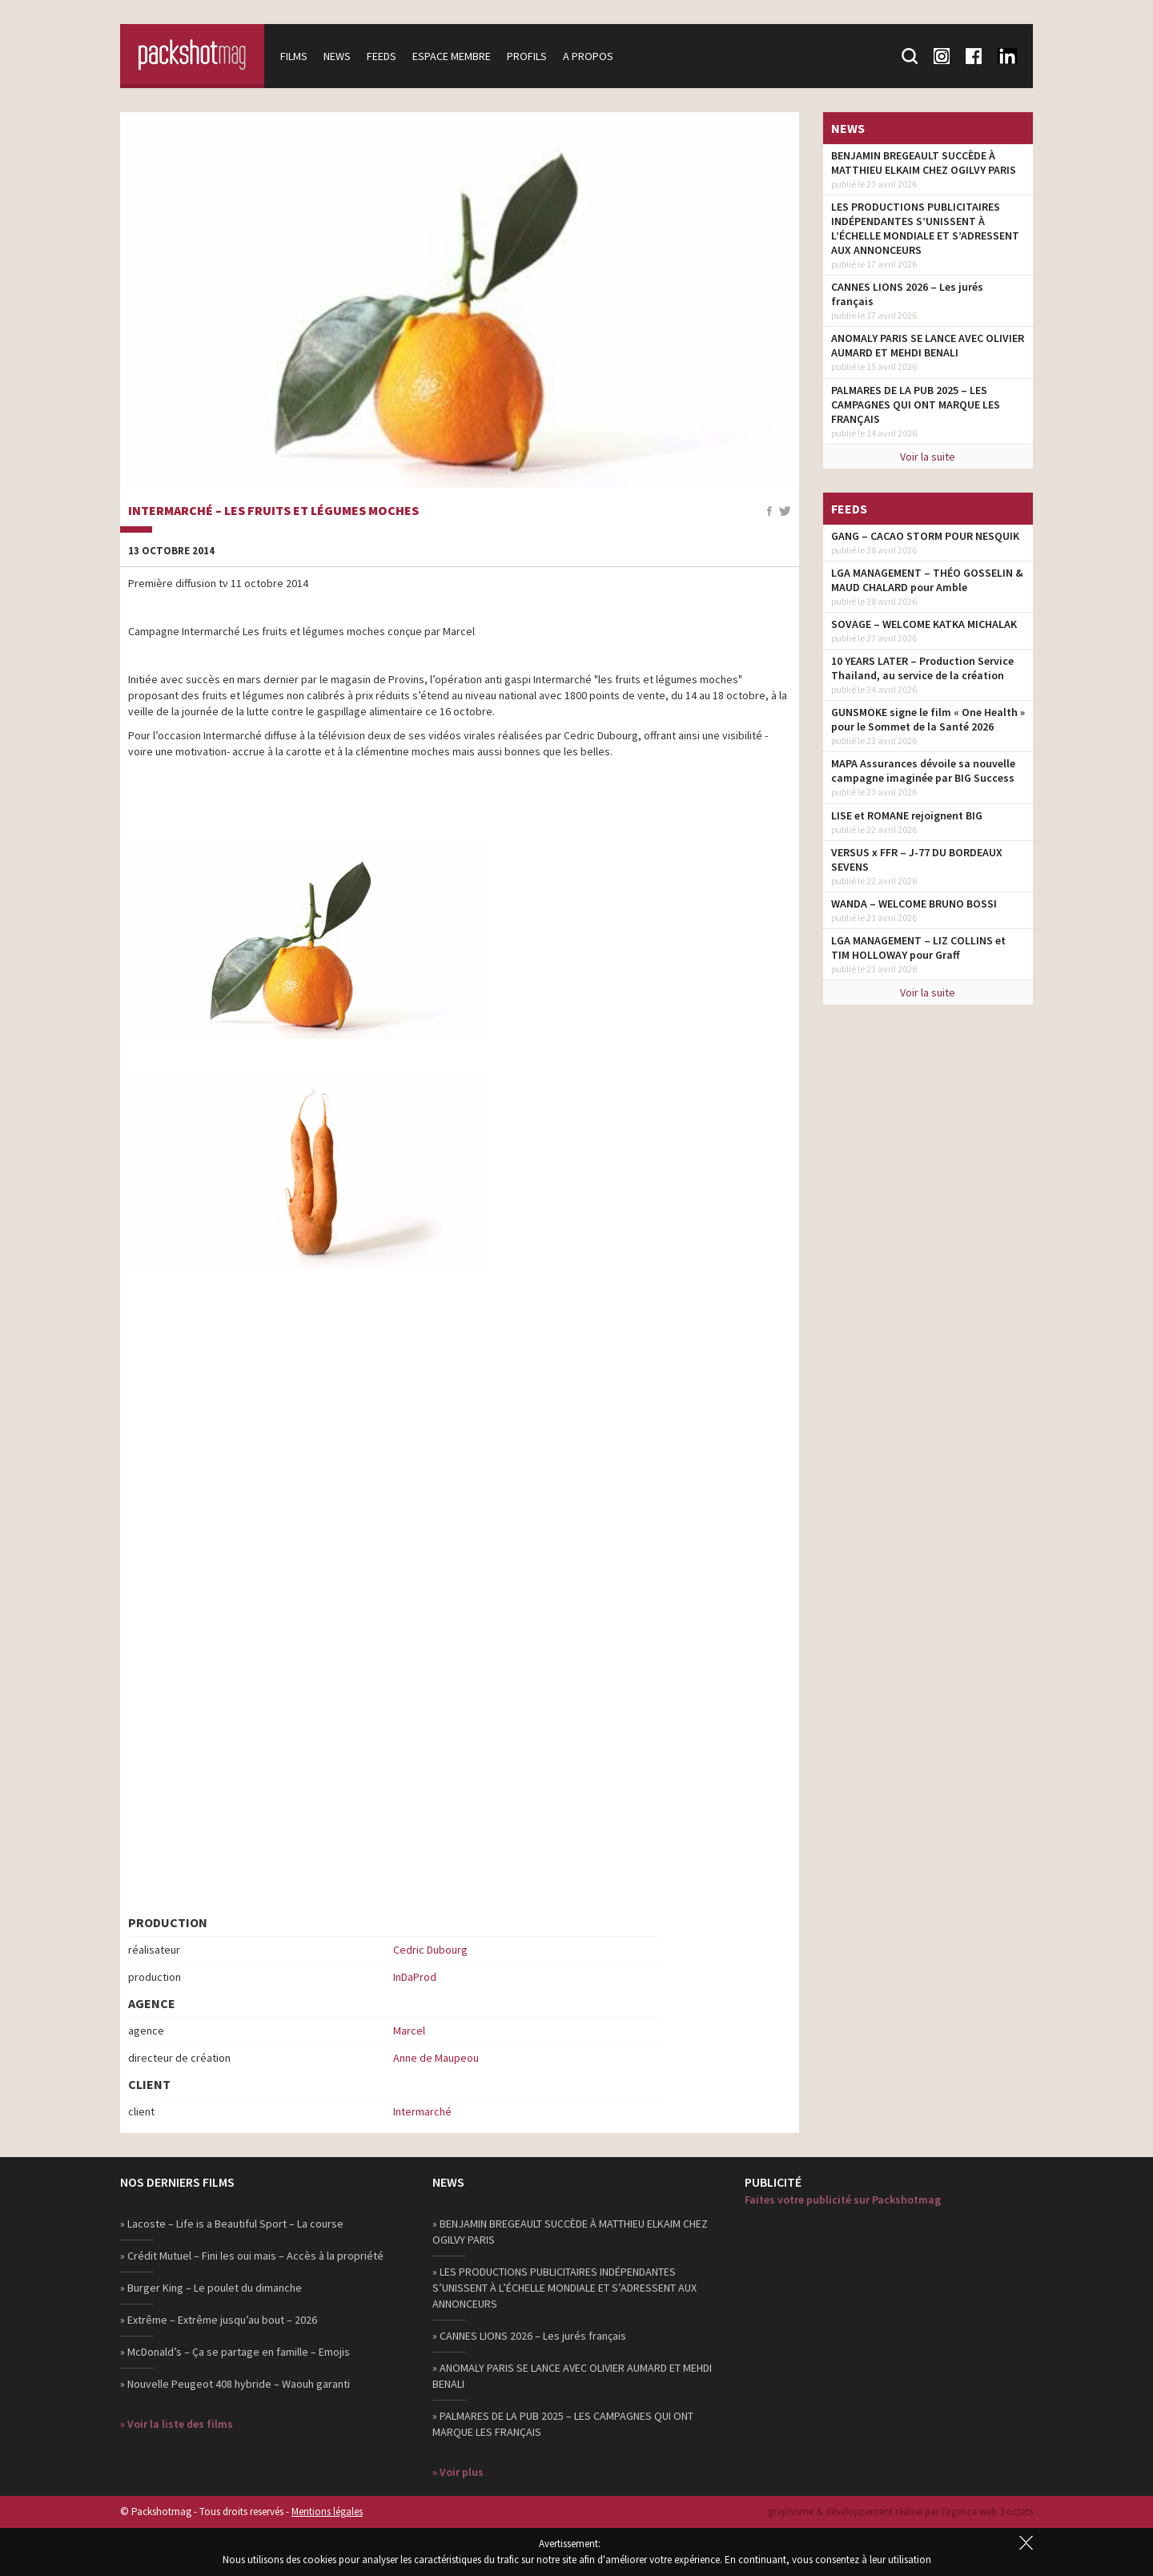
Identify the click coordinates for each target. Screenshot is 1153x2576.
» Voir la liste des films (176, 2424)
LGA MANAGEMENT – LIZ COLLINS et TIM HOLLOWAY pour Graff (918, 947)
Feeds (381, 56)
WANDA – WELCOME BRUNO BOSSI (914, 903)
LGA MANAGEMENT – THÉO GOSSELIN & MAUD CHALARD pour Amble (927, 580)
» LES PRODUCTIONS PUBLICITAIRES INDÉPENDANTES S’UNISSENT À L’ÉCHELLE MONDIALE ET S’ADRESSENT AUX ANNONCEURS (564, 2287)
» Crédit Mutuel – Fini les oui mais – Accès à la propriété (252, 2255)
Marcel (409, 2030)
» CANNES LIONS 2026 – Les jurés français (529, 2335)
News (337, 56)
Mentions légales (327, 2511)
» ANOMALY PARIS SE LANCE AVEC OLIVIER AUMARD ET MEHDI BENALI (572, 2376)
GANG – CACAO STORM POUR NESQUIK (925, 536)
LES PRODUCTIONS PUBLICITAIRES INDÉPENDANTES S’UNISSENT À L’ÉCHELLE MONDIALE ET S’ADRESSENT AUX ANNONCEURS (925, 228)
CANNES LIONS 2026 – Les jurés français (907, 294)
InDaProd (414, 1977)
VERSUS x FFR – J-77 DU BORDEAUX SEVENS (916, 859)
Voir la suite (927, 456)
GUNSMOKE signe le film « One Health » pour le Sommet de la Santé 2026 (928, 719)
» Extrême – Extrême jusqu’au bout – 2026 (218, 2319)
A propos (588, 56)
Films (293, 56)
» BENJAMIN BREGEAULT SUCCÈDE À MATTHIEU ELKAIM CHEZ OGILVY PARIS (570, 2231)
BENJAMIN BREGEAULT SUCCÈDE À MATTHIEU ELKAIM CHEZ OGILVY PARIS (923, 162)
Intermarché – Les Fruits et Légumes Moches (273, 511)
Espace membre (451, 56)
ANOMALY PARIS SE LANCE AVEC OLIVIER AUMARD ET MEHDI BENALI (927, 345)
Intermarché (422, 2111)
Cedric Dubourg (430, 1949)
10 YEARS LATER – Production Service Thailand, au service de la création (922, 668)
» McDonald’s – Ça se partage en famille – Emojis (235, 2352)
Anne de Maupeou (436, 2058)
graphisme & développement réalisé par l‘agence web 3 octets (900, 2511)
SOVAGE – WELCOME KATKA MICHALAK (924, 624)
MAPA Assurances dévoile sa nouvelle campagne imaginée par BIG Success (923, 770)
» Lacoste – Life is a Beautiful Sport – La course (231, 2223)
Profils (527, 56)
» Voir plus (458, 2472)
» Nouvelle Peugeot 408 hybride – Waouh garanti (235, 2384)
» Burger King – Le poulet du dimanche (211, 2287)
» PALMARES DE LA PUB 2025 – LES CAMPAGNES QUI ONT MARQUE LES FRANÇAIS (562, 2424)
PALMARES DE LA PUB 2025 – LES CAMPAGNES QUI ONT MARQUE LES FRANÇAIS (915, 404)
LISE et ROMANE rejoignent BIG (906, 815)
